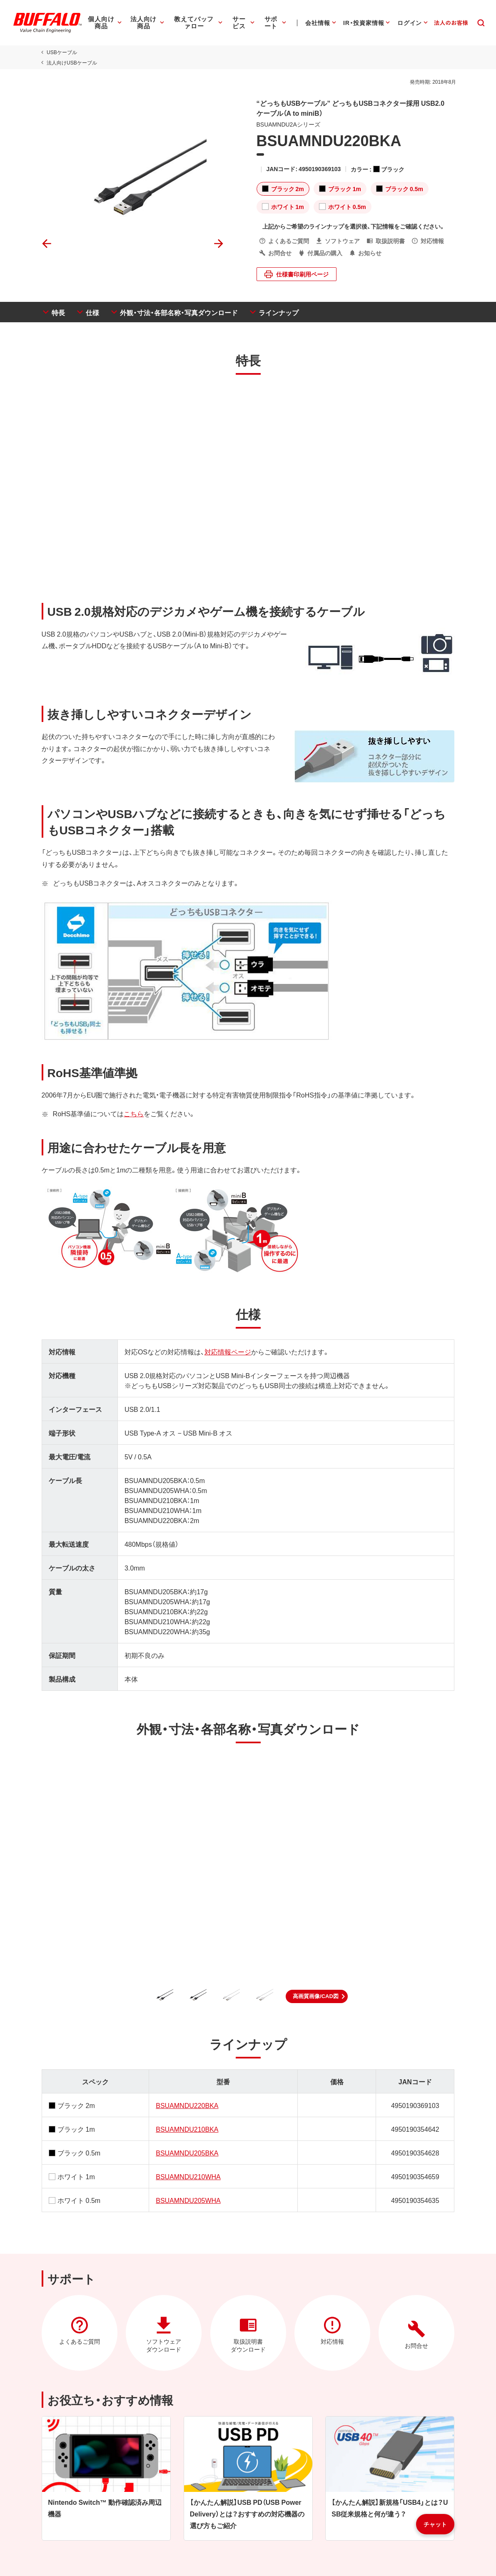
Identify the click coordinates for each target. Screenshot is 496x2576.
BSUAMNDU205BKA (186, 2153)
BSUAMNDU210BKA (186, 2129)
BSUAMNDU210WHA (187, 2176)
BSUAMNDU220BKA (186, 2105)
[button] (317, 1996)
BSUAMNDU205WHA (187, 2200)
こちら (132, 1113)
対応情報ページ (226, 1351)
